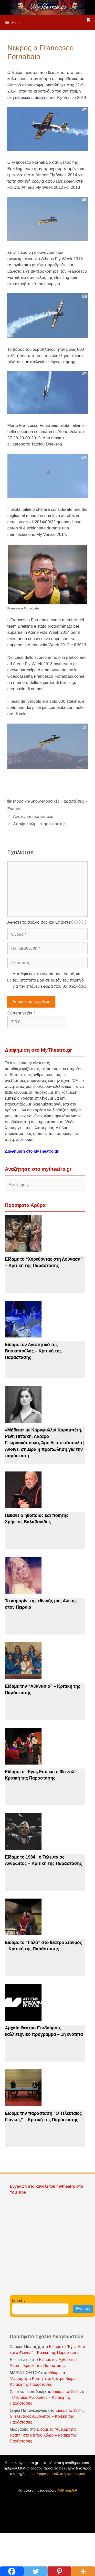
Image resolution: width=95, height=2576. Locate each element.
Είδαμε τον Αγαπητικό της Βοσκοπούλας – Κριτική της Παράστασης (33, 1351)
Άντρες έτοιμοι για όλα (33, 816)
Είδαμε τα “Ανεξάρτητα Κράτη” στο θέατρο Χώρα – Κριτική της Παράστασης (44, 2379)
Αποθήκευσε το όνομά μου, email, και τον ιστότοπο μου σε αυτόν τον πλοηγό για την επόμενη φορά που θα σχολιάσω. (50, 980)
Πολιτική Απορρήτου (68, 2474)
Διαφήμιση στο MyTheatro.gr (32, 1151)
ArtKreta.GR (67, 2490)
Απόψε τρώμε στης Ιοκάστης (39, 824)
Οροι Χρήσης (38, 2474)
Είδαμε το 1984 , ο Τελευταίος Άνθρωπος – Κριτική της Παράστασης (47, 2397)
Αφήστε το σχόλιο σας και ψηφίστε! (39, 922)
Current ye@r (21, 1013)
